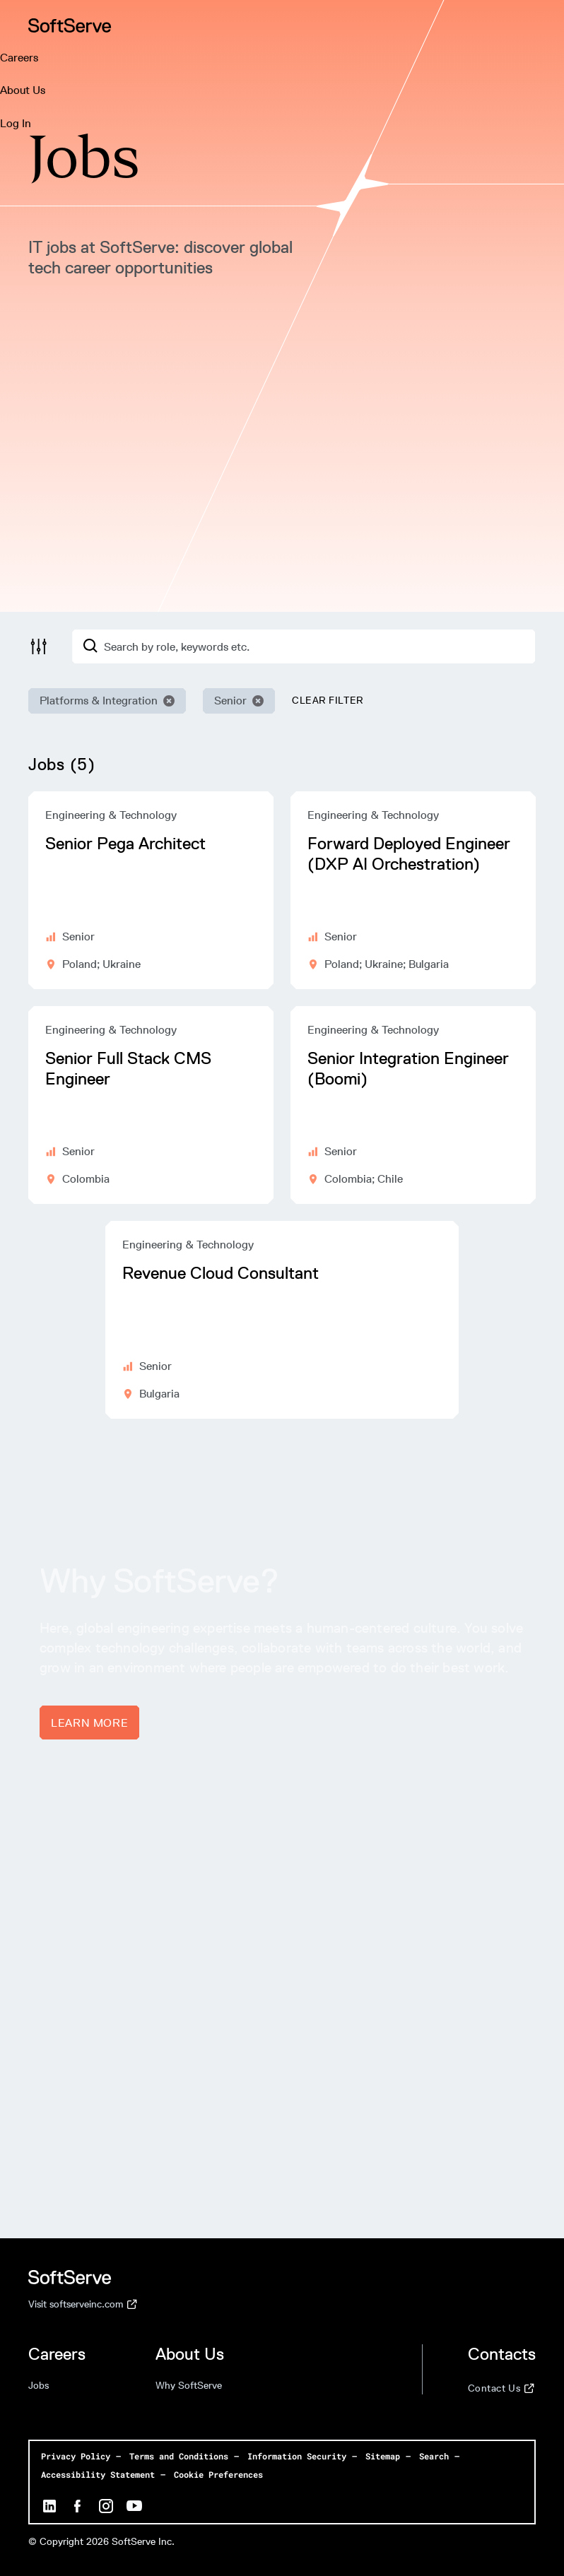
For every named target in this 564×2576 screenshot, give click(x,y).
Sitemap (382, 2456)
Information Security (296, 2456)
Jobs (38, 2386)
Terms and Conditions (178, 2456)
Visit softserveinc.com (82, 2304)
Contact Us (501, 2388)
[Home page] (70, 25)
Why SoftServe (188, 2386)
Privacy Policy (75, 2456)
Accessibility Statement (98, 2474)
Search (434, 2456)
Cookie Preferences (218, 2474)
